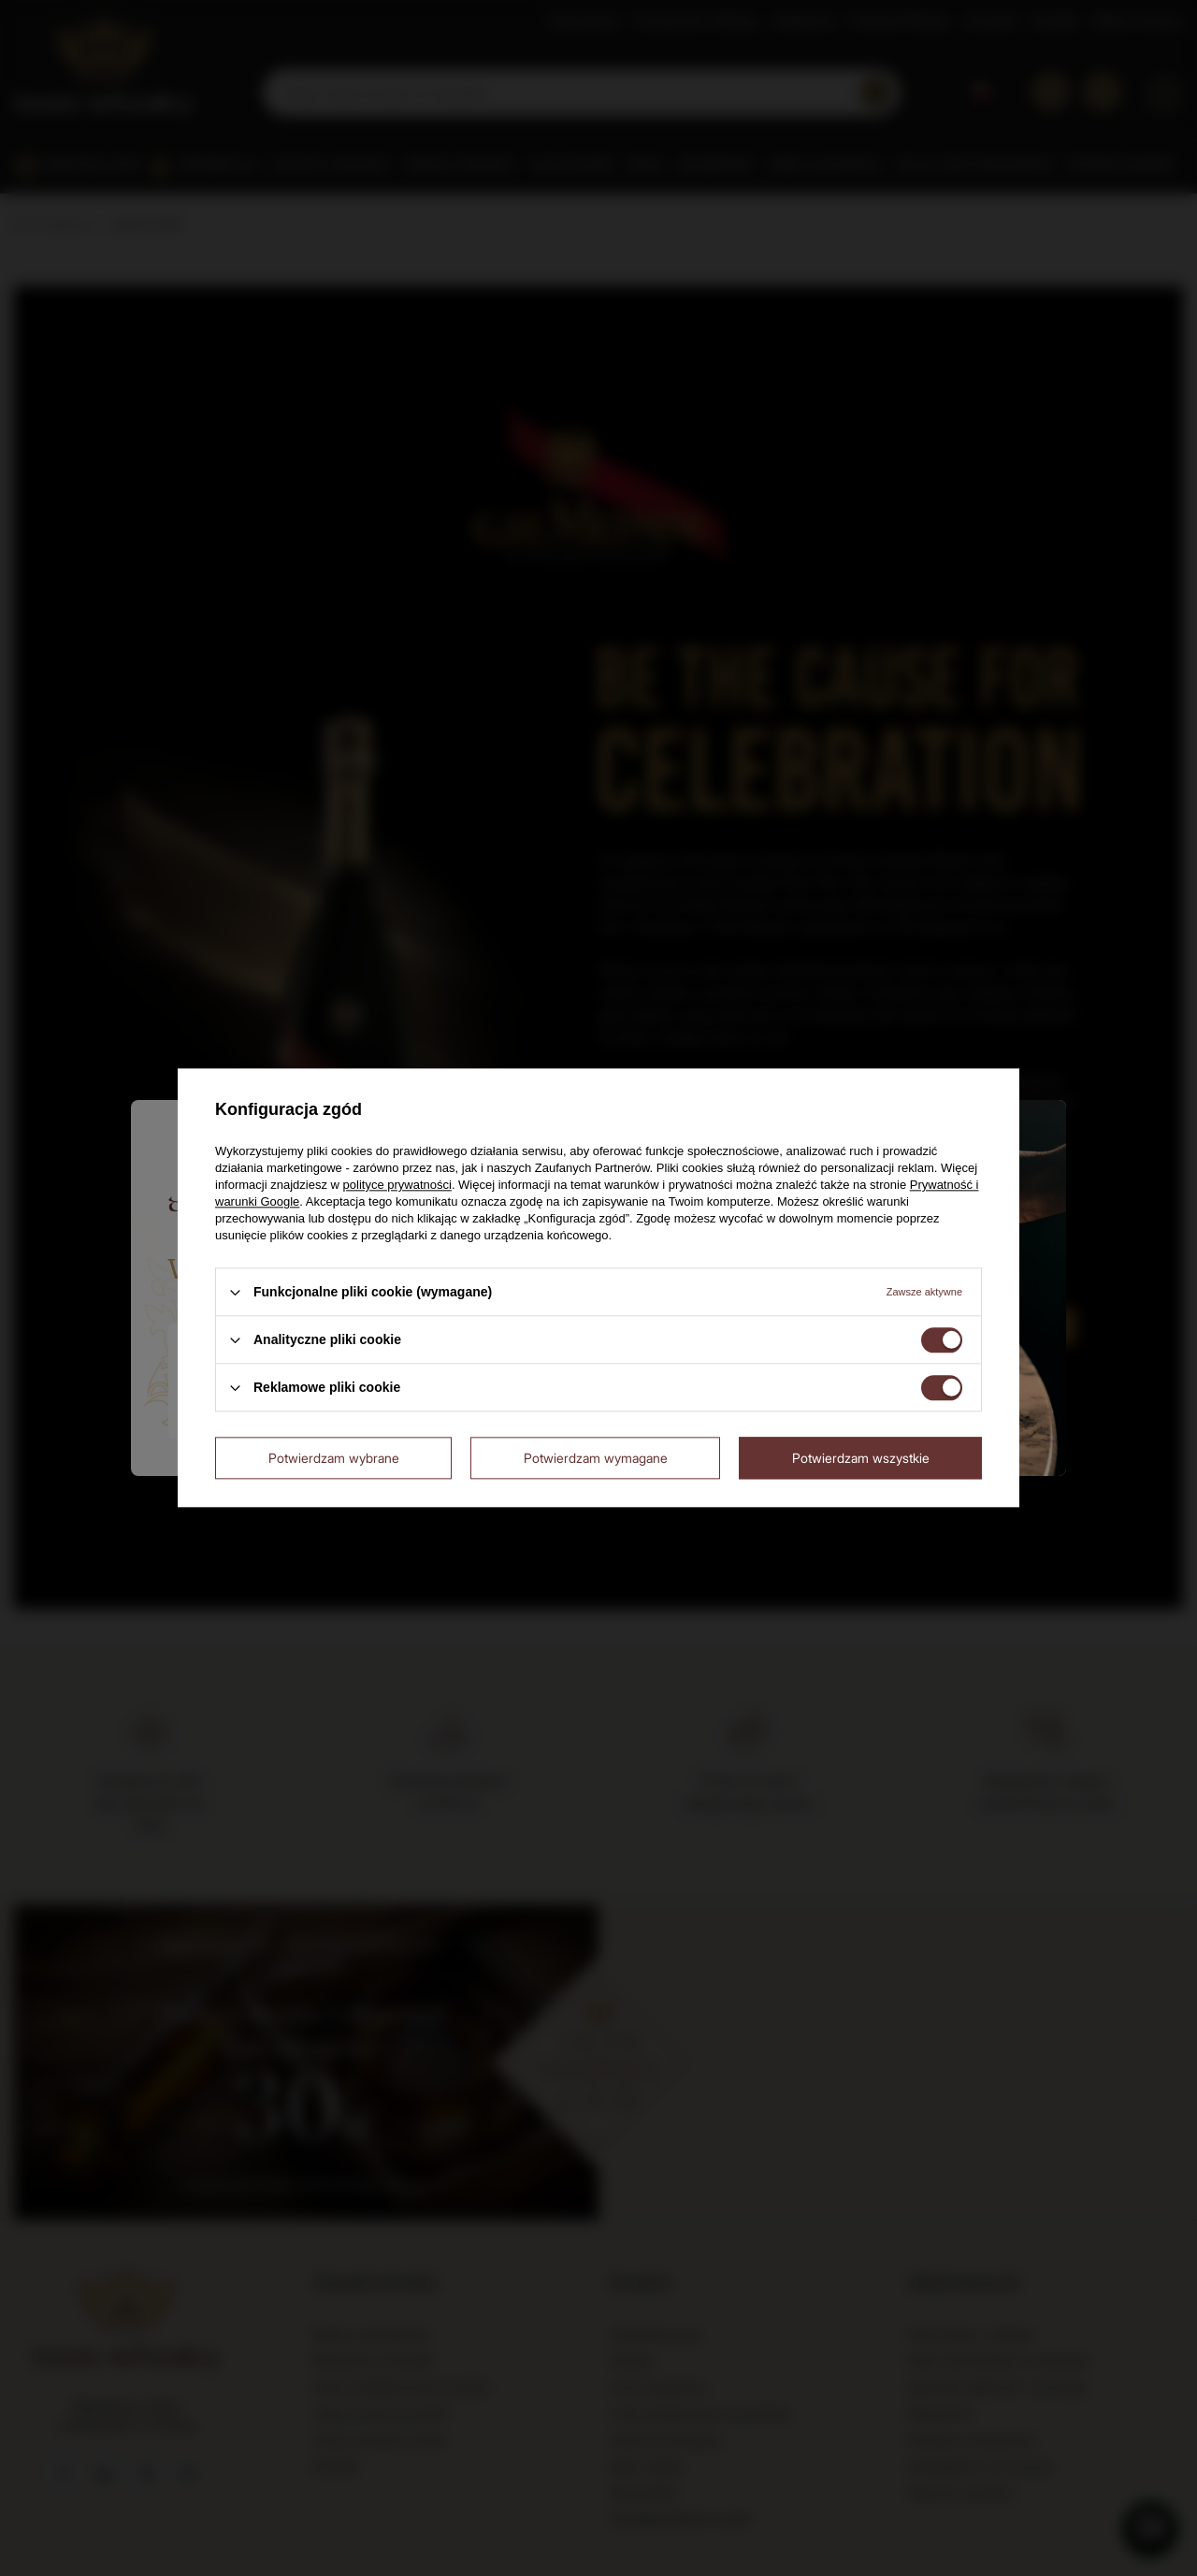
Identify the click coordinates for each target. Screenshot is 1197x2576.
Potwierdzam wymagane (596, 1458)
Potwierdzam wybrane (333, 1458)
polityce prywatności (397, 1185)
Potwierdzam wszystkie (861, 1458)
